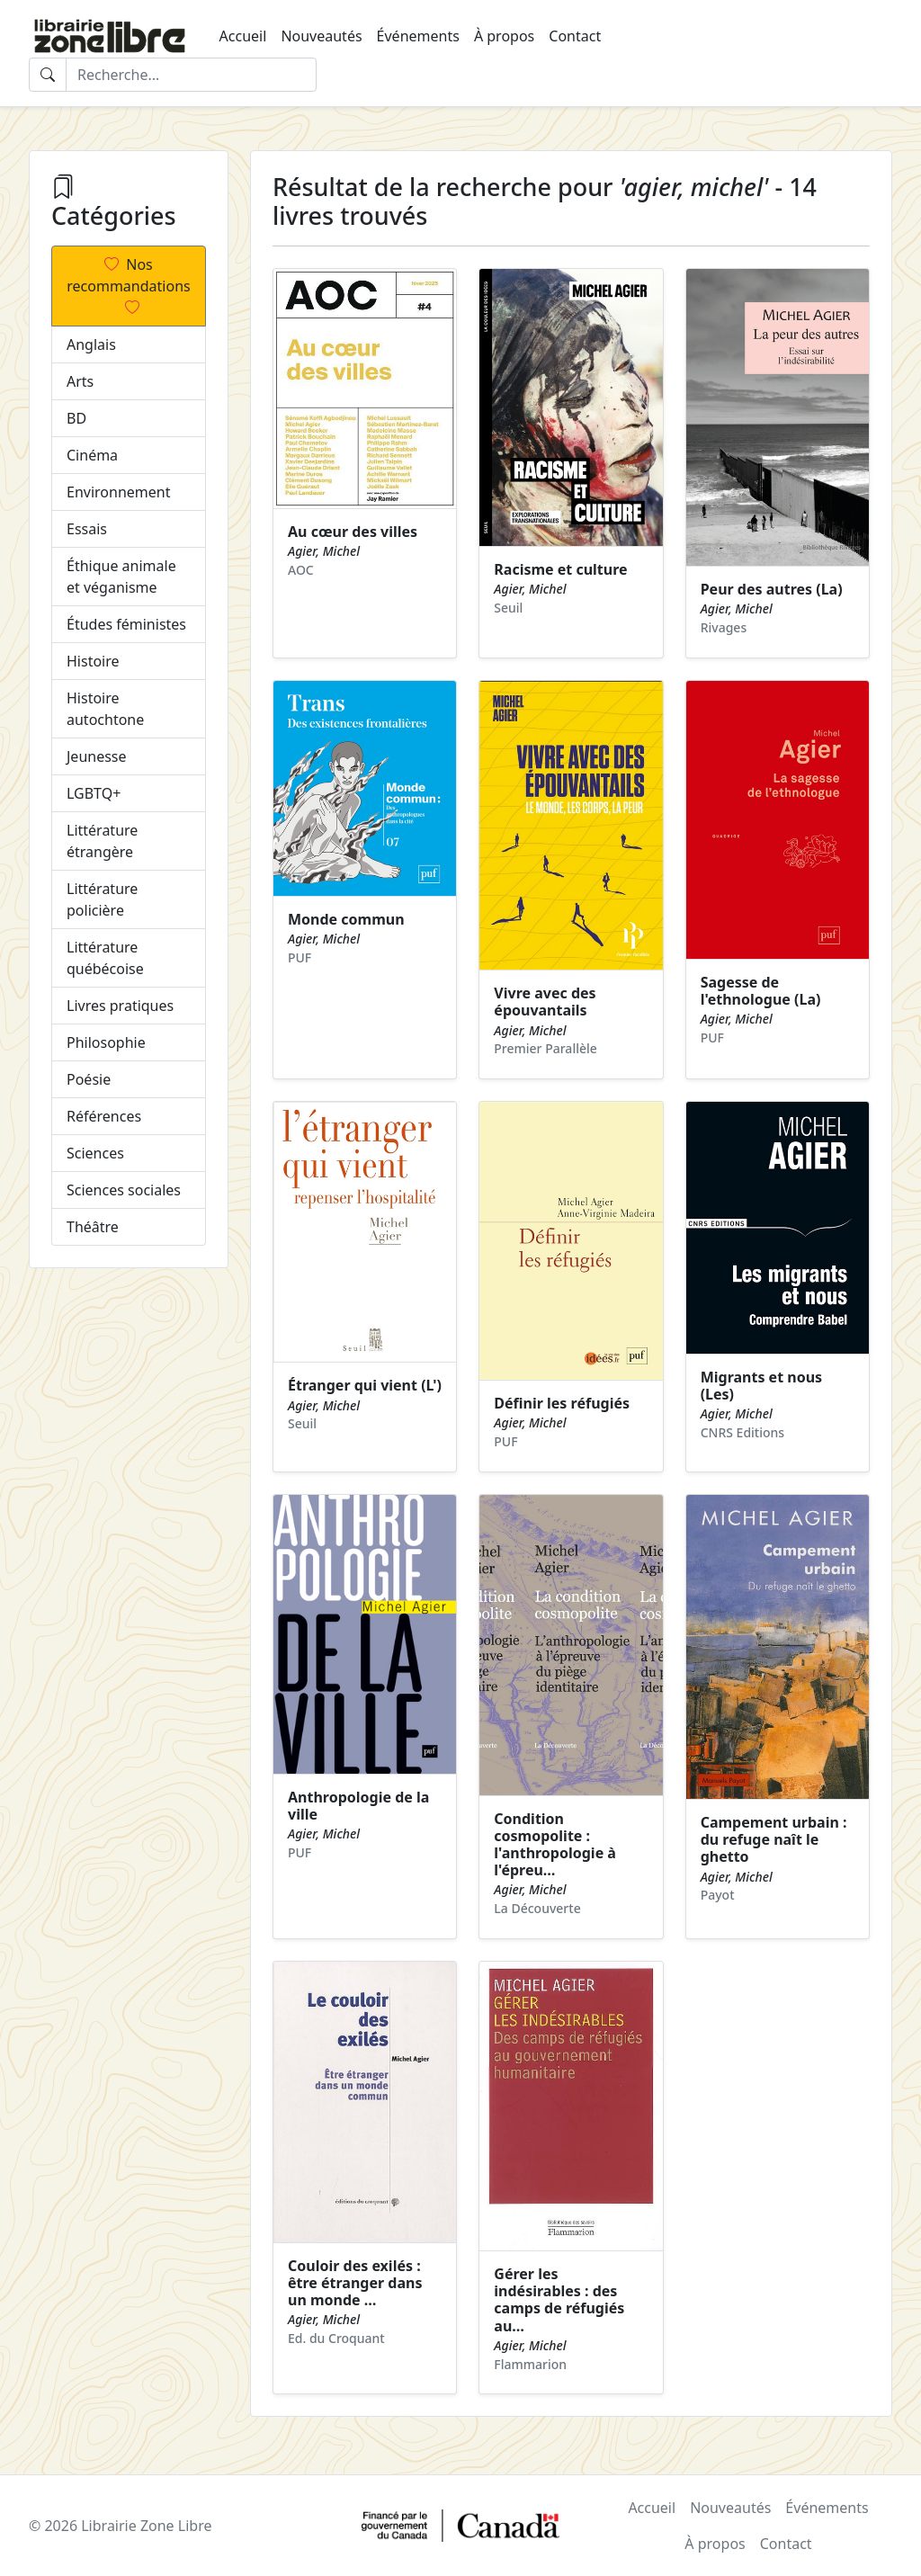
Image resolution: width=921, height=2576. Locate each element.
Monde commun (346, 919)
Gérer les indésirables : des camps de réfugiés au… (559, 2300)
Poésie (89, 1079)
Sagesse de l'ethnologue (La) (761, 990)
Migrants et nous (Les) (761, 1385)
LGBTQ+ (94, 793)
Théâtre (93, 1227)
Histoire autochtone (105, 708)
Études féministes (126, 624)
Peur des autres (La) (772, 589)
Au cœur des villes (352, 531)
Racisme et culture (560, 569)
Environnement (118, 492)
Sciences (95, 1153)
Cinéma (92, 455)
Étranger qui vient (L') (365, 1385)
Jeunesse (97, 756)
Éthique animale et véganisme (121, 576)
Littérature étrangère (102, 841)
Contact (575, 36)
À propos (504, 36)
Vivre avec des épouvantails (544, 1001)
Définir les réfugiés (562, 1403)
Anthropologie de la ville (358, 1805)
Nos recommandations (128, 286)
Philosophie (106, 1042)
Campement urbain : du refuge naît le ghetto (774, 1839)
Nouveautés (321, 36)
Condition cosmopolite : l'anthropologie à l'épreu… (555, 1845)
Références (104, 1116)
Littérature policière (102, 899)
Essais (87, 529)
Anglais (91, 344)
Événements (418, 36)
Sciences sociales (124, 1190)
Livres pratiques (120, 1005)
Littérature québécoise (105, 958)
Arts (80, 381)
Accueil (243, 36)
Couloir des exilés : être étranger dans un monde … (355, 2283)
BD (76, 418)
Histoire (93, 661)
